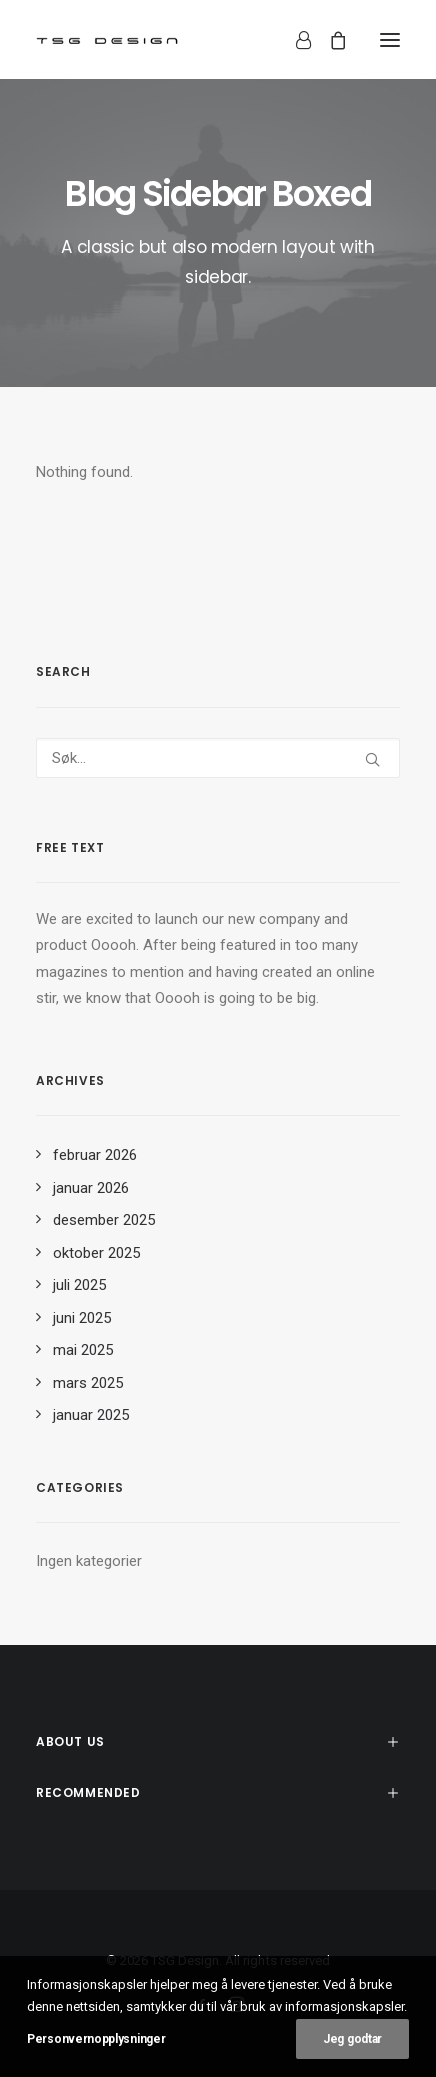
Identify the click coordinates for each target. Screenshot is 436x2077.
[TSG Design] (107, 39)
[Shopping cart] (329, 40)
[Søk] (218, 758)
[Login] (294, 40)
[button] (390, 39)
